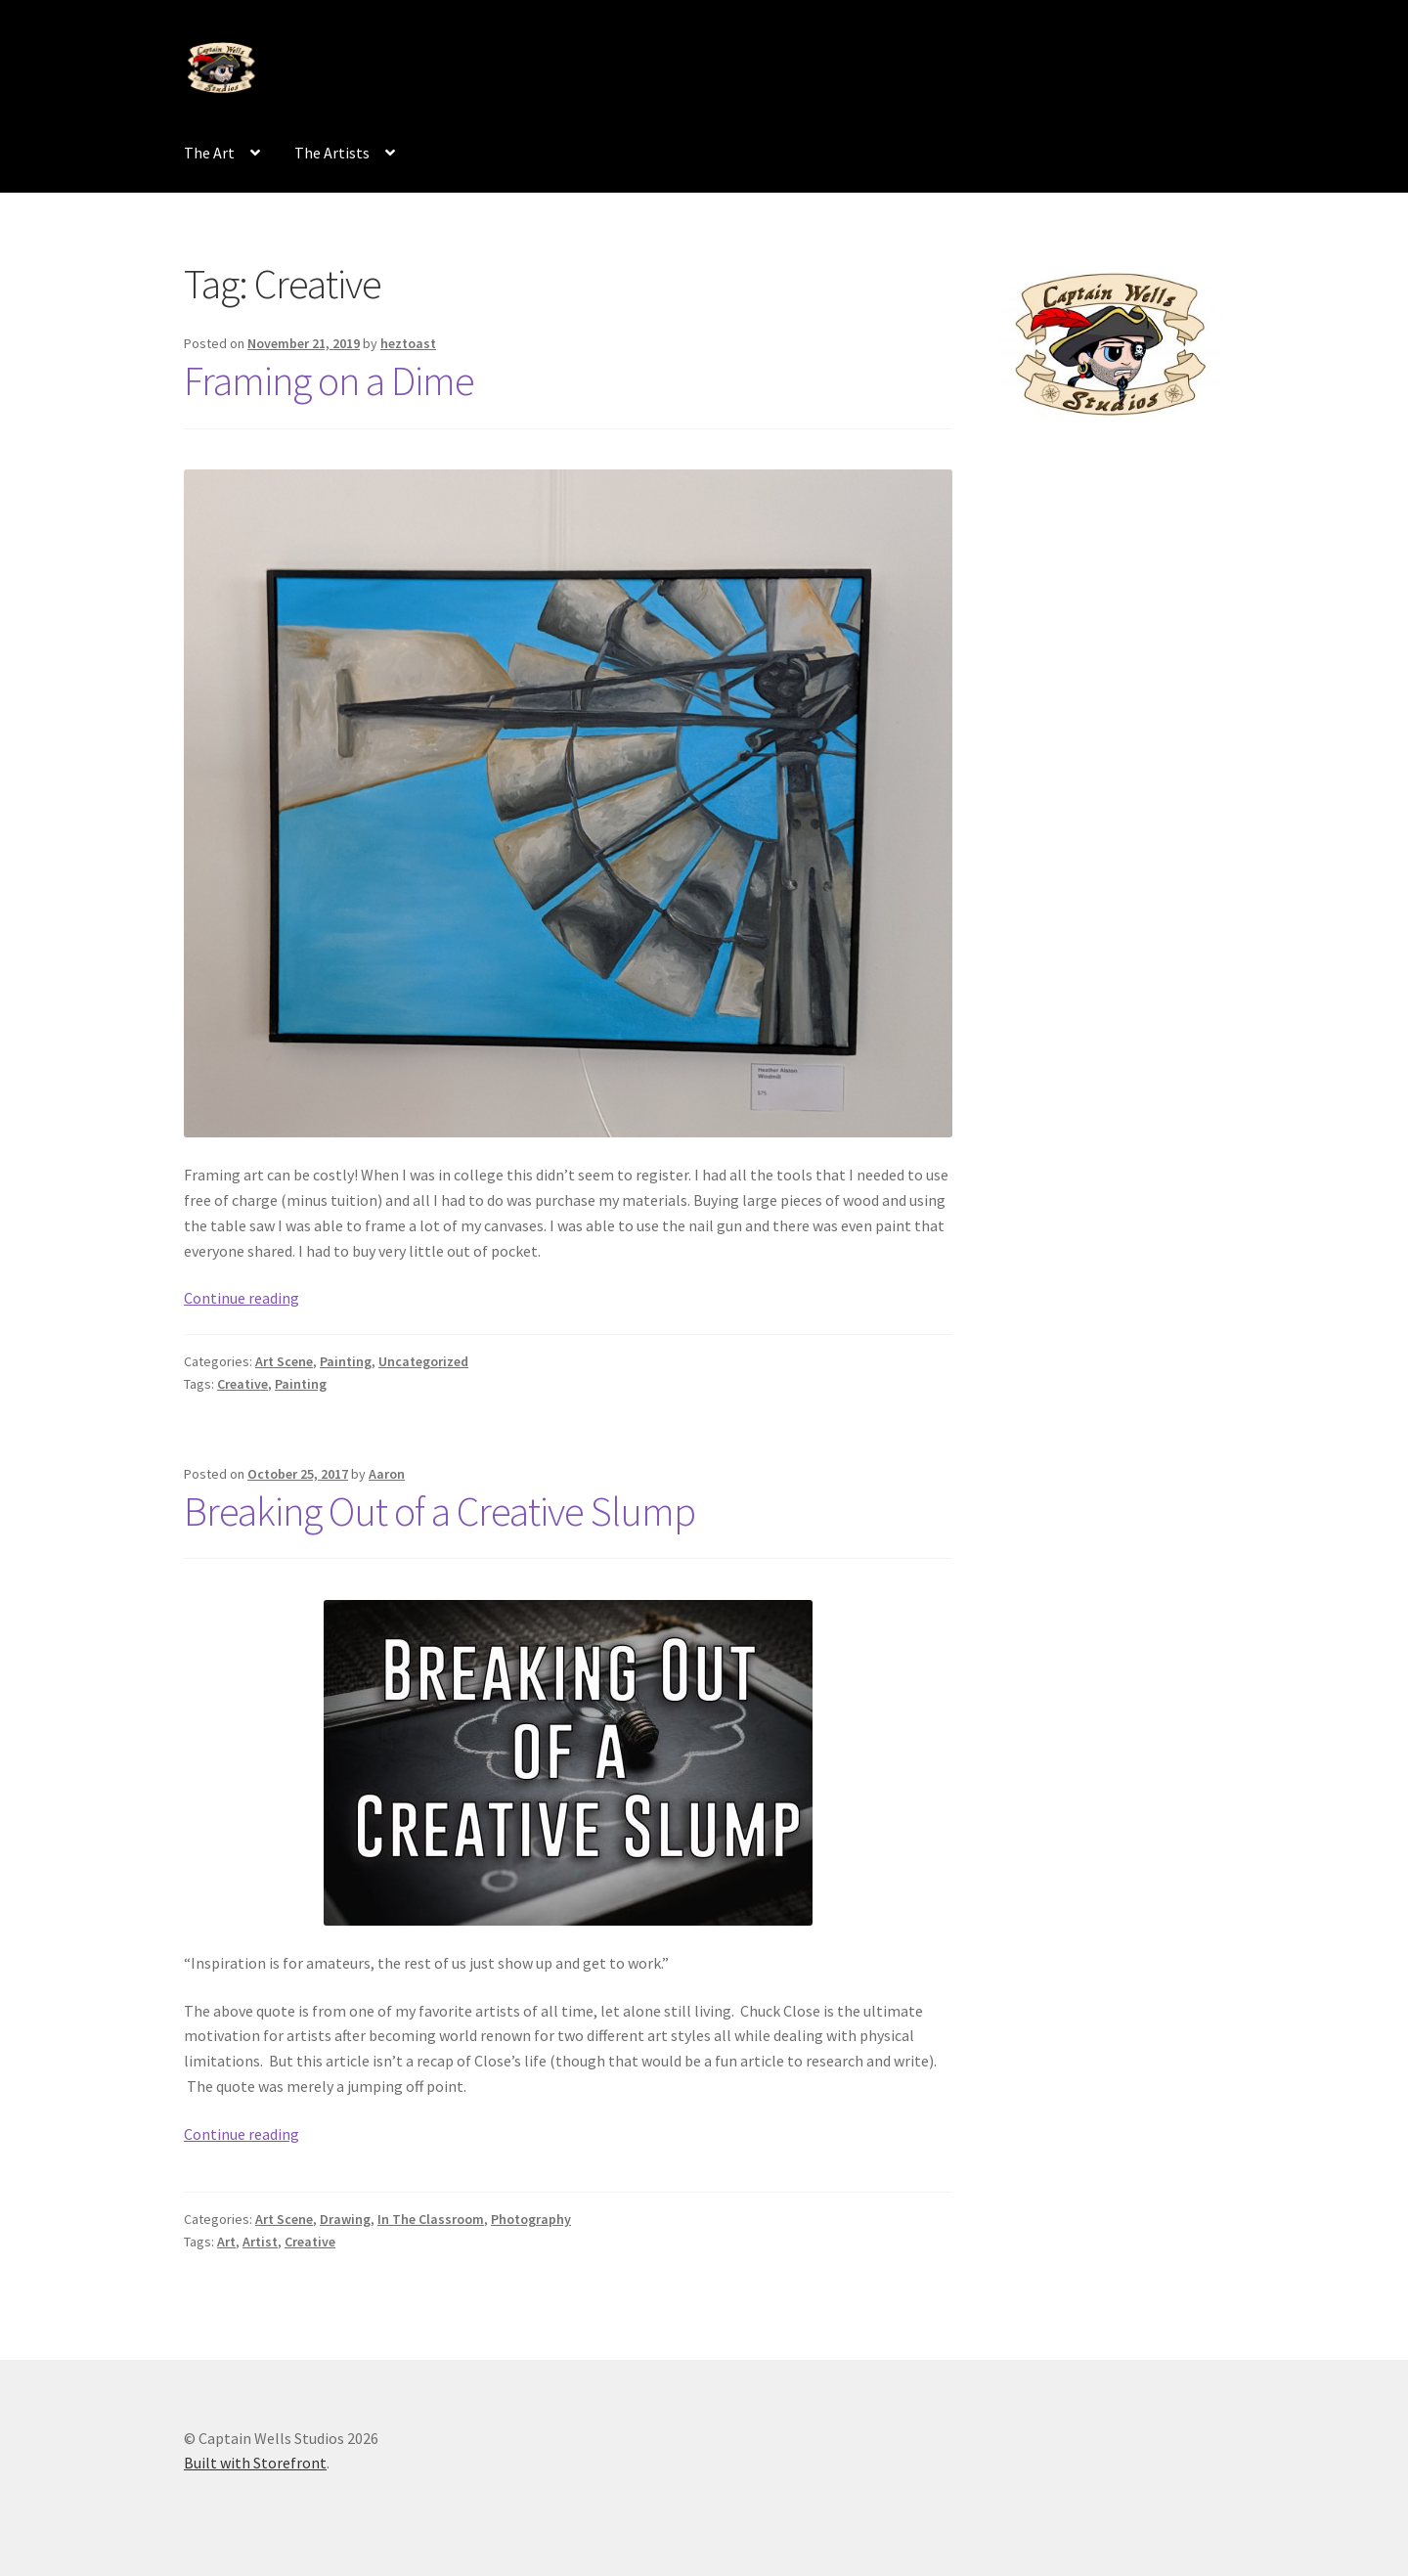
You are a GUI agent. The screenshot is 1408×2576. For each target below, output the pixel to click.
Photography (531, 2219)
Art (226, 2241)
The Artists (332, 152)
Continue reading (241, 1298)
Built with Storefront (255, 2462)
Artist (260, 2241)
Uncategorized (423, 1361)
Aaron (387, 1474)
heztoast (408, 343)
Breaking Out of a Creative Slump (439, 1511)
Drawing (345, 2219)
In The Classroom (430, 2219)
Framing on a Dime (329, 380)
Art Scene (284, 1361)
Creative (242, 1384)
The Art (209, 152)
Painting (346, 1361)
